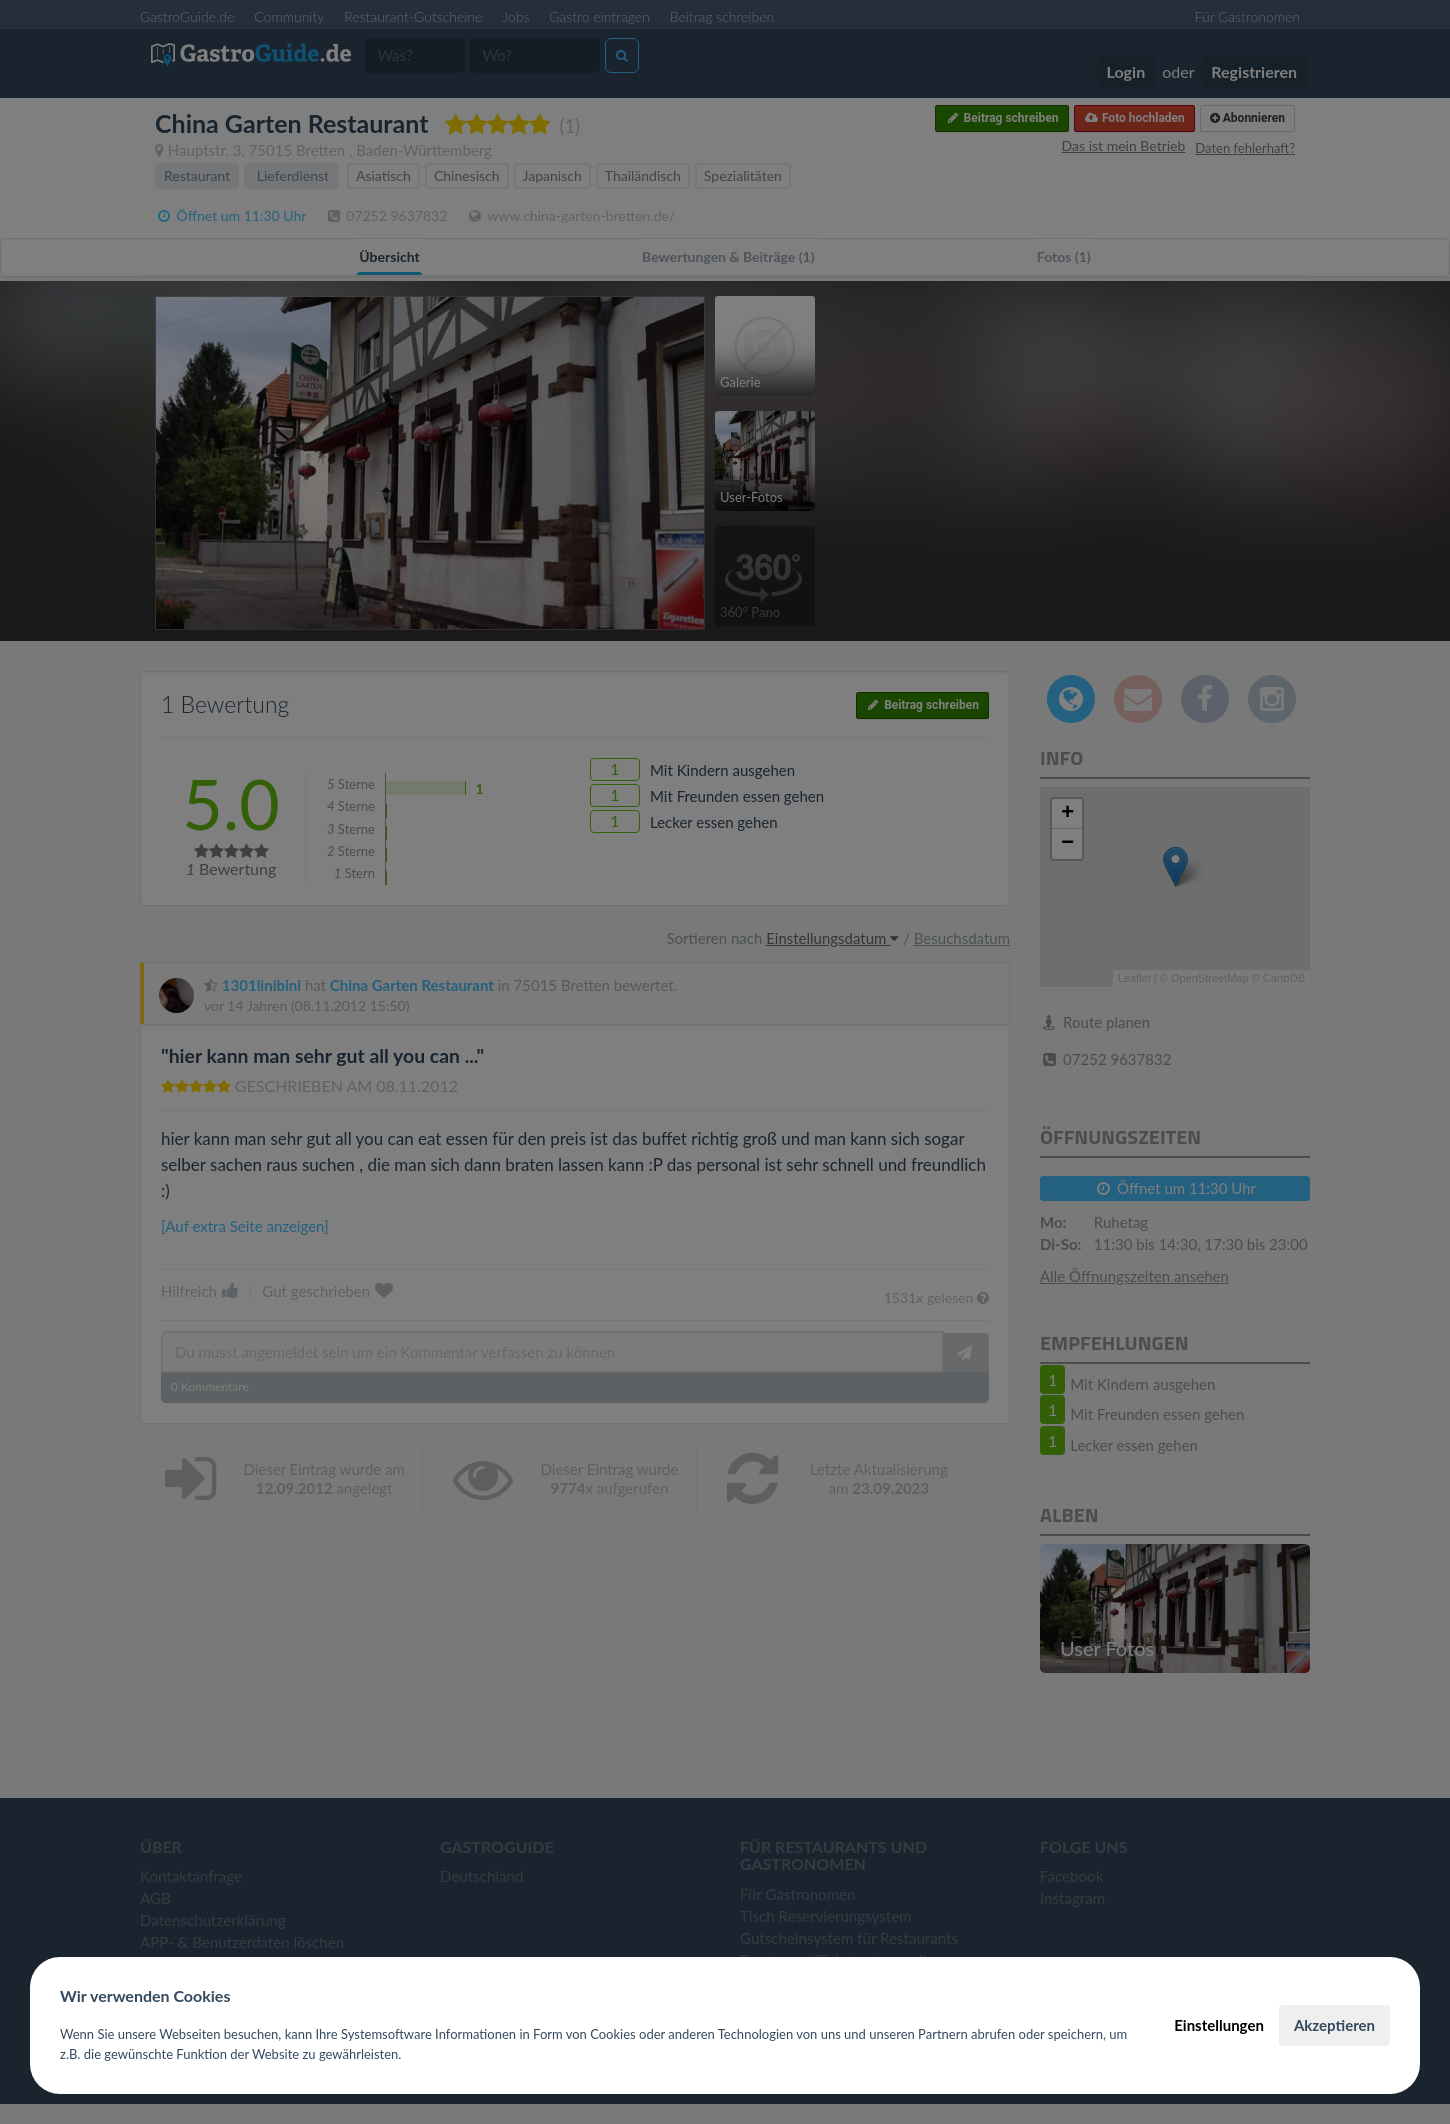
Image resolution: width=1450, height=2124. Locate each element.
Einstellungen (1219, 2025)
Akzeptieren (1334, 2025)
